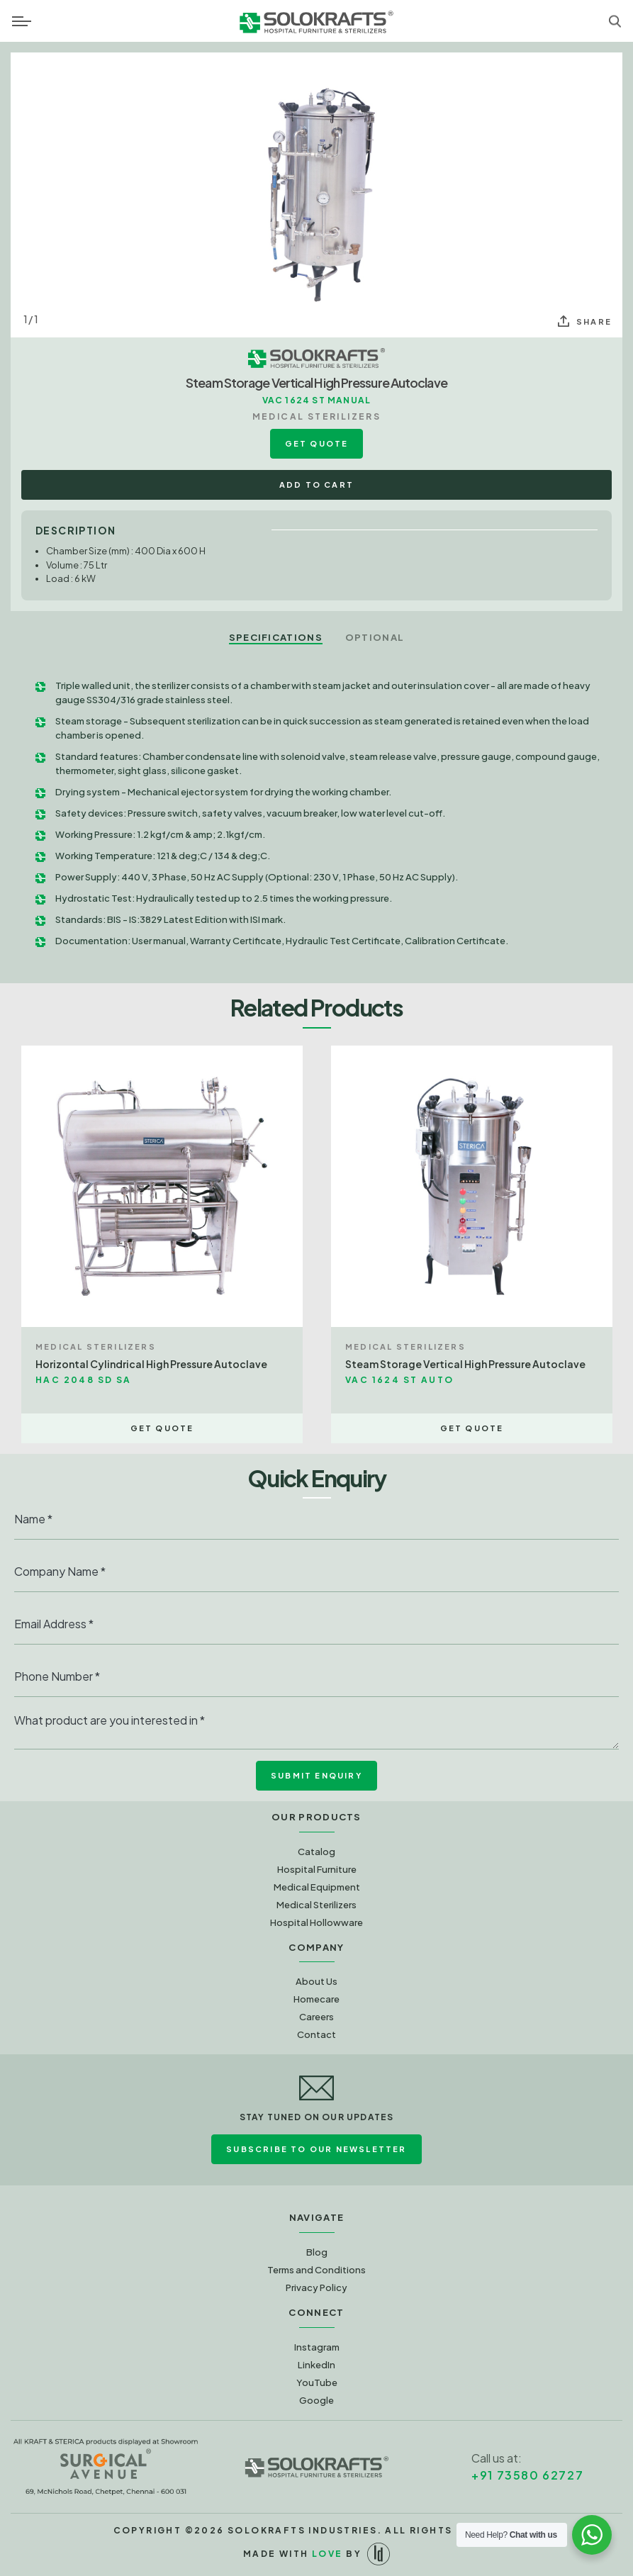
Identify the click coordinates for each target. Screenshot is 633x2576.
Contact (316, 2034)
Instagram (317, 2347)
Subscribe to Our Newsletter (316, 2149)
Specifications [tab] (276, 637)
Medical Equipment (317, 1887)
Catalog (316, 1851)
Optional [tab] (374, 637)
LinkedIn (316, 2364)
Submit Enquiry (316, 1775)
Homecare (316, 1999)
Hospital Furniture (317, 1869)
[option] (316, 194)
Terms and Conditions (316, 2269)
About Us (316, 1981)
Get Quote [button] (317, 443)
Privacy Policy (316, 2287)
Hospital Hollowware (316, 1922)
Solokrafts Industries (302, 2530)
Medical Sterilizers (316, 1904)
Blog (316, 2252)
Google (316, 2400)
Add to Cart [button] (316, 484)
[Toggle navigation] (21, 21)
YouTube (316, 2382)
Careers (316, 2016)
